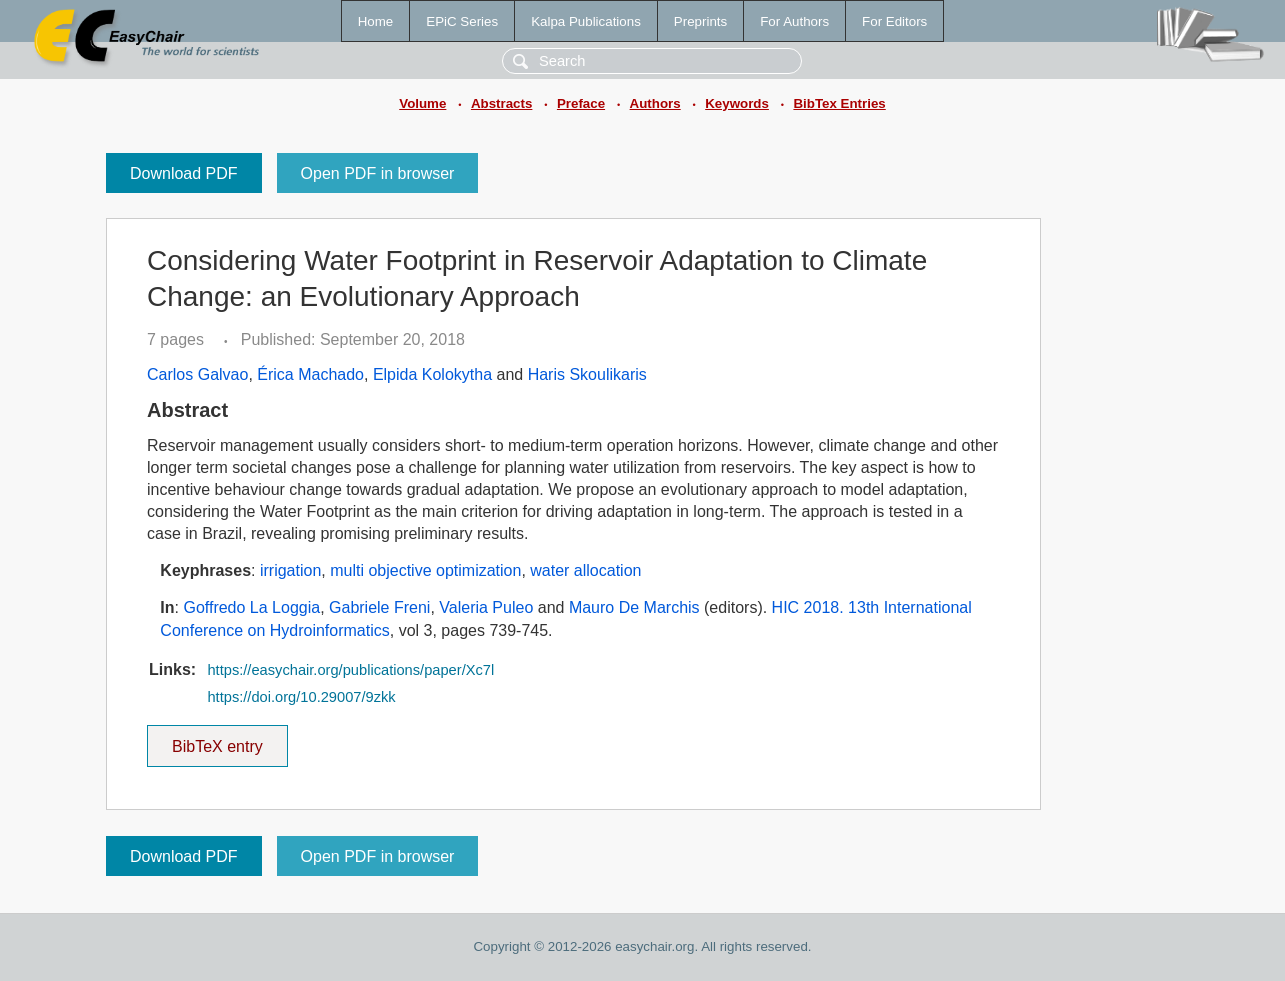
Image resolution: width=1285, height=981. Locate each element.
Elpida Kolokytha (432, 374)
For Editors (894, 21)
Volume (422, 103)
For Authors (794, 21)
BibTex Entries (839, 103)
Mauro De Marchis (634, 607)
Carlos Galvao (197, 374)
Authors (655, 103)
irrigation (290, 570)
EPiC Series (462, 21)
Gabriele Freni (379, 607)
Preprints (700, 21)
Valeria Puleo (486, 607)
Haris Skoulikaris (587, 374)
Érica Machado (310, 374)
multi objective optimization (425, 570)
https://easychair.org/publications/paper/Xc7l (350, 670)
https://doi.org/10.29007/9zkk (301, 697)
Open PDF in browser (378, 173)
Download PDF (184, 173)
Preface (581, 103)
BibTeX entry (217, 740)
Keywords (737, 103)
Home (376, 21)
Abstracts (501, 103)
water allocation (585, 570)
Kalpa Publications (586, 21)
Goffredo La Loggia (251, 607)
